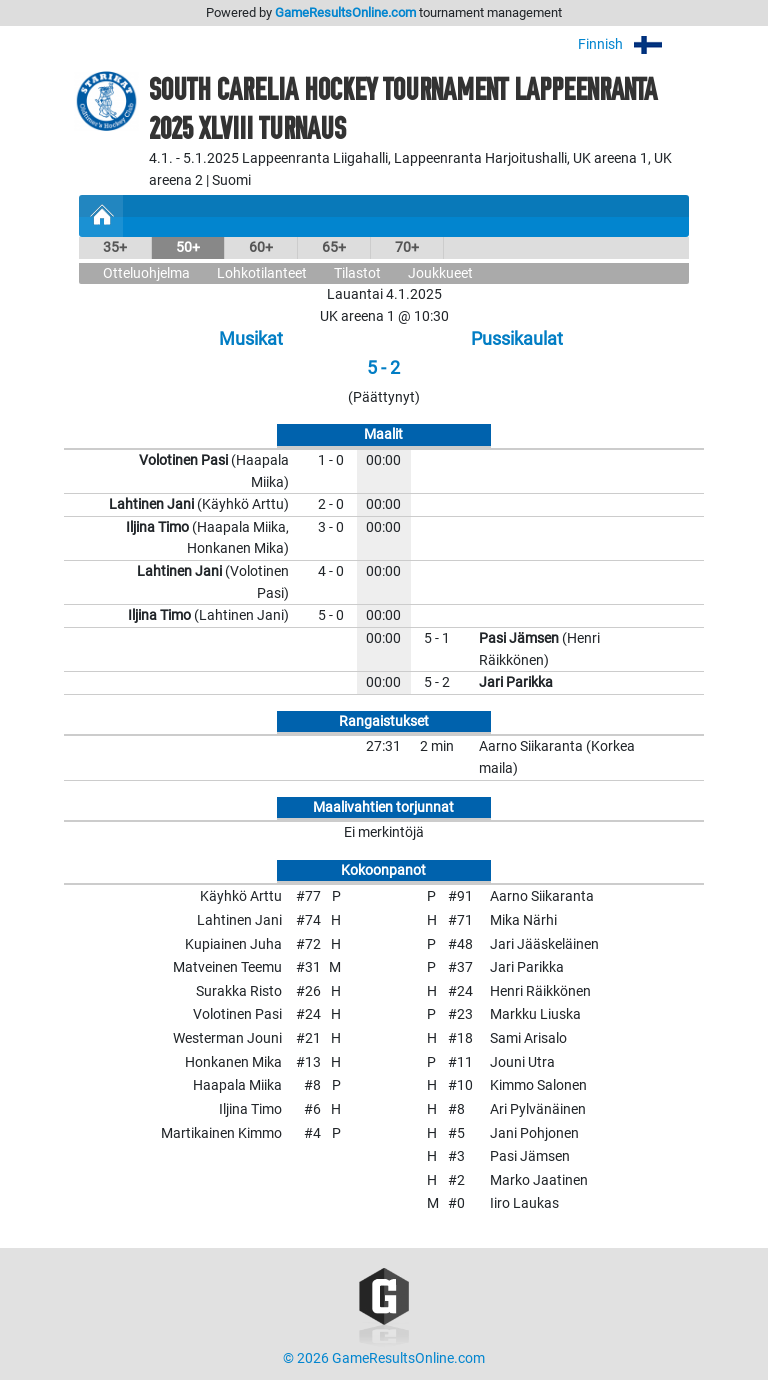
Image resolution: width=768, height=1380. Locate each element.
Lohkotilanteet (262, 273)
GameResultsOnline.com (345, 12)
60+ (261, 247)
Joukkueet (440, 273)
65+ (334, 247)
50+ (188, 247)
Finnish (633, 44)
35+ (115, 247)
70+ (407, 247)
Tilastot (357, 273)
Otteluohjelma (146, 273)
